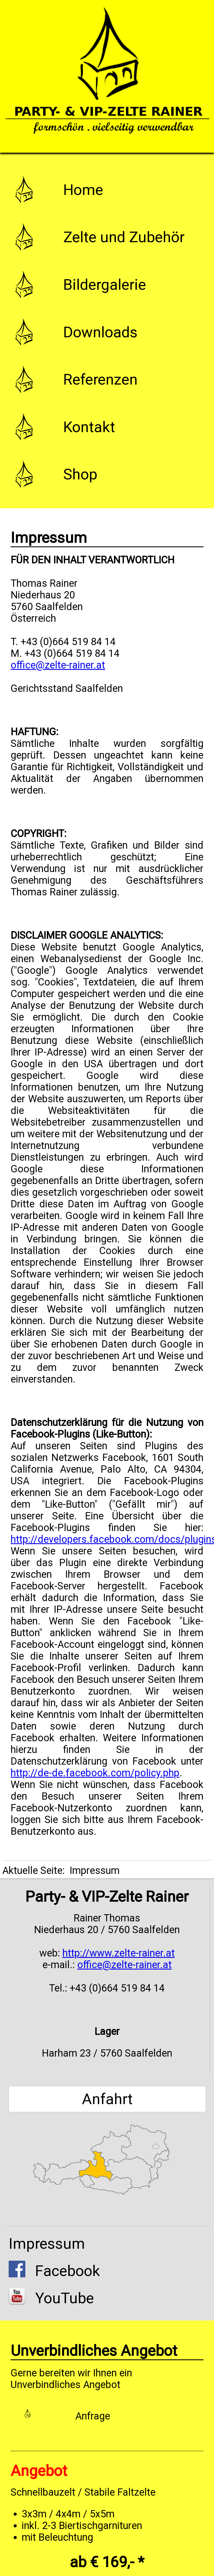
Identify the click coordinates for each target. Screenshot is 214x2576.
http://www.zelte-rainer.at (118, 1953)
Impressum (47, 2243)
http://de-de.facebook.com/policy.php (95, 1773)
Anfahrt (107, 2099)
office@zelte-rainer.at (58, 665)
